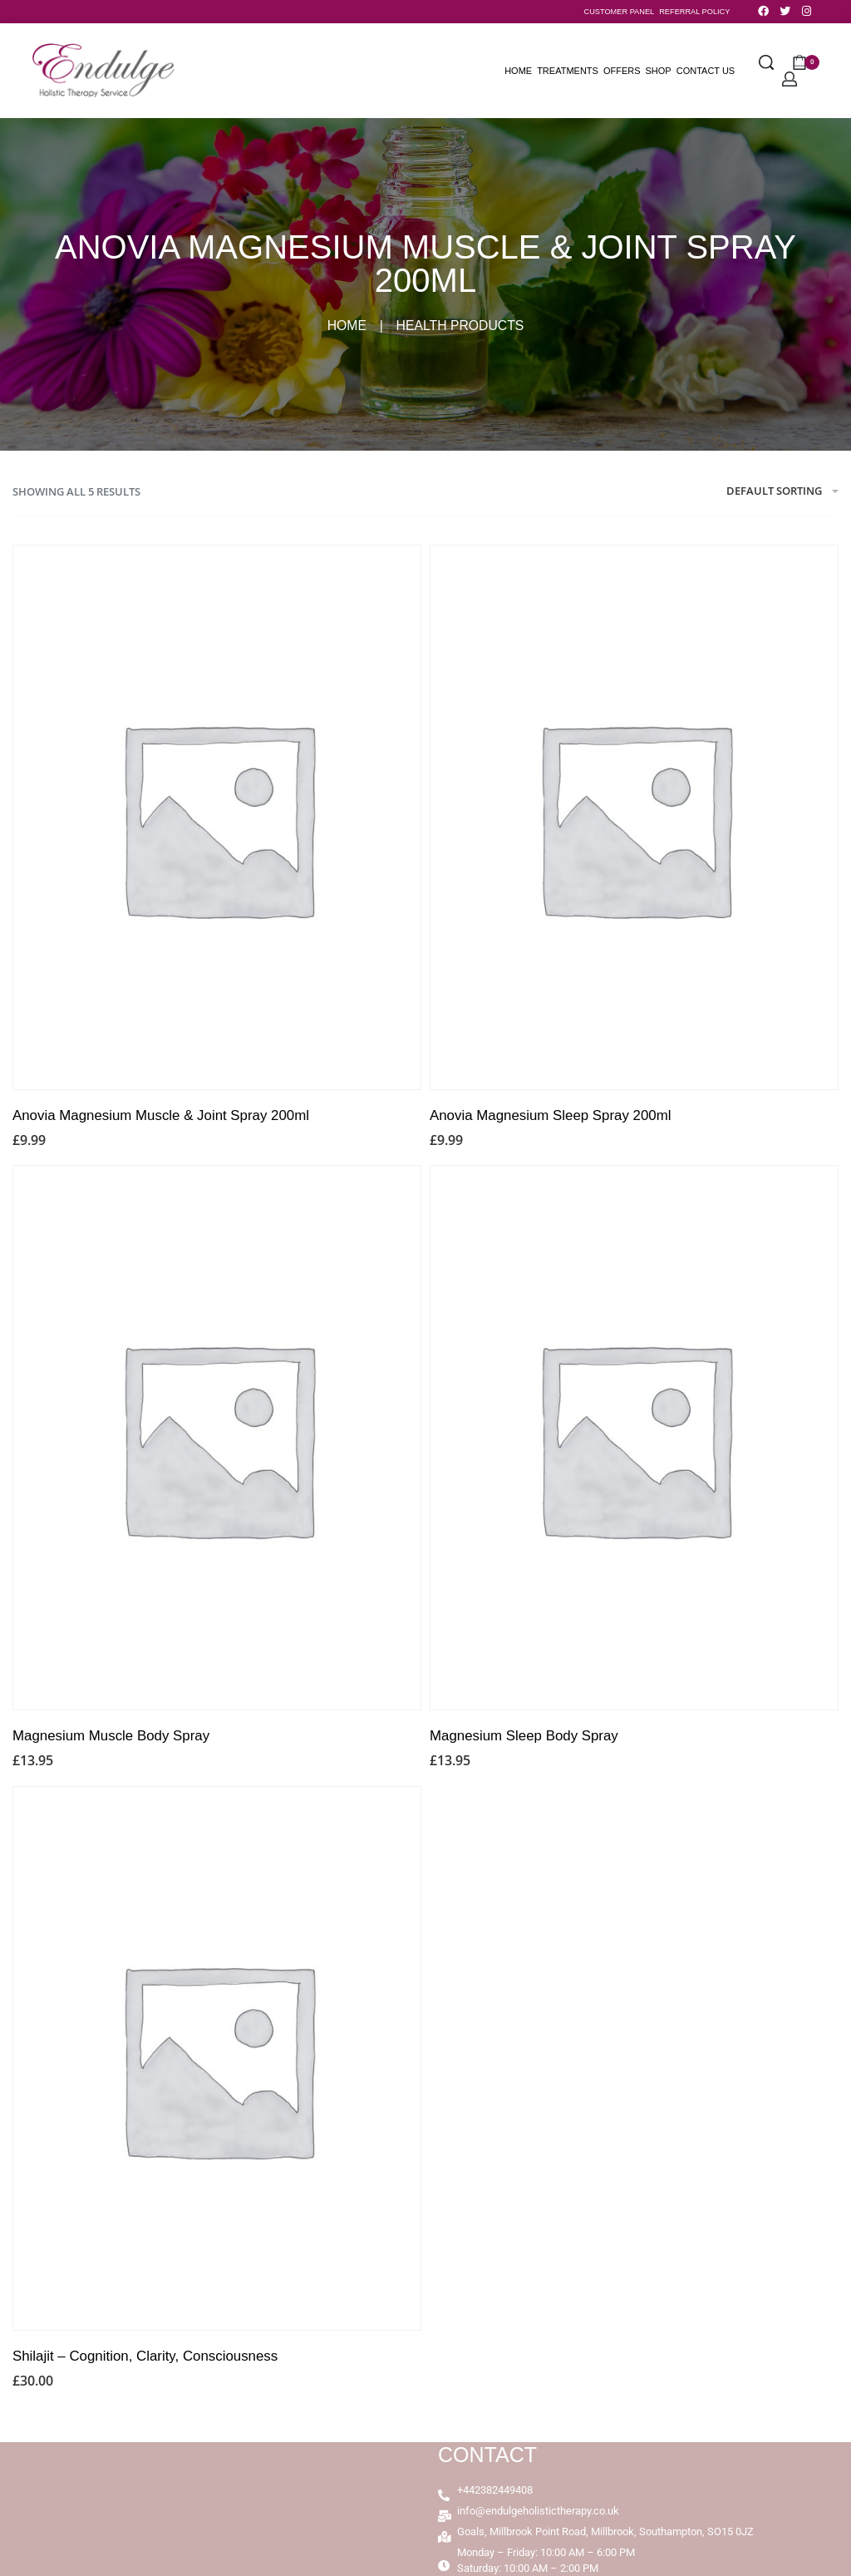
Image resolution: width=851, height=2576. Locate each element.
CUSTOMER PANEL (620, 11)
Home (518, 71)
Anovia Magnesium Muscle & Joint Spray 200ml (160, 1115)
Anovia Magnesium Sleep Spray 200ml (550, 1115)
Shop (658, 71)
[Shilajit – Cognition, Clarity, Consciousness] (216, 2058)
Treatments (567, 71)
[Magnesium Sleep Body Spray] (634, 1438)
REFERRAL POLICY (693, 11)
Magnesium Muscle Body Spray (110, 1736)
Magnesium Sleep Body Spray (524, 1736)
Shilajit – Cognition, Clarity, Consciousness (145, 2356)
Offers (622, 71)
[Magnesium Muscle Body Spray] (216, 1438)
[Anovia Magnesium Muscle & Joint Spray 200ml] (216, 817)
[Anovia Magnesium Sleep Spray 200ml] (634, 817)
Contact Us (705, 71)
